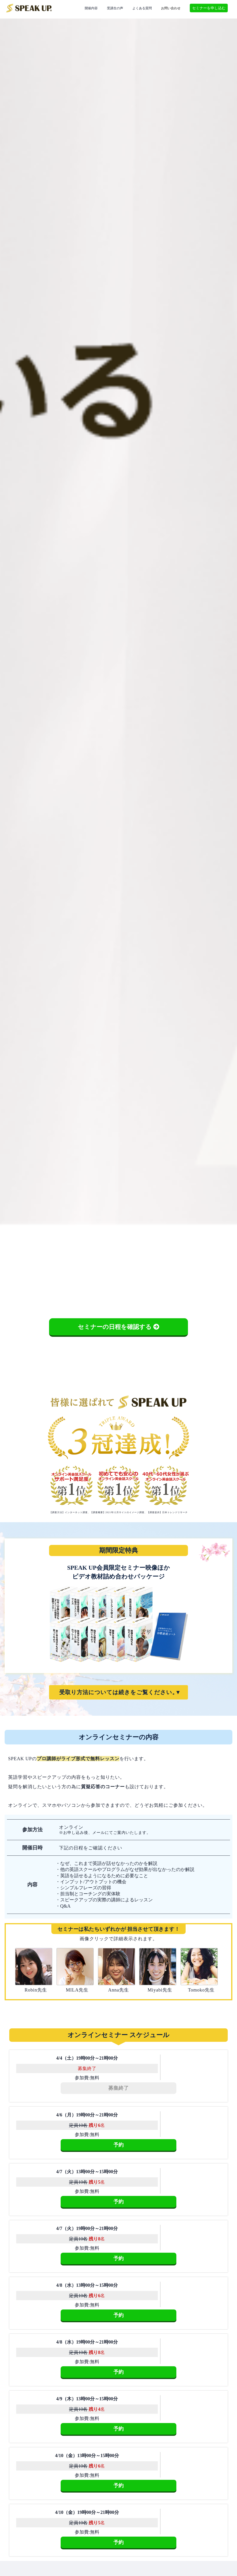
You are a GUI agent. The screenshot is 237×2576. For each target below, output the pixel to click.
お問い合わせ (169, 8)
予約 (192, 2106)
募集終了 (191, 2067)
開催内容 (82, 8)
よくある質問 (138, 8)
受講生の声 (108, 8)
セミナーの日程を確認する (118, 1327)
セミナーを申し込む (208, 8)
